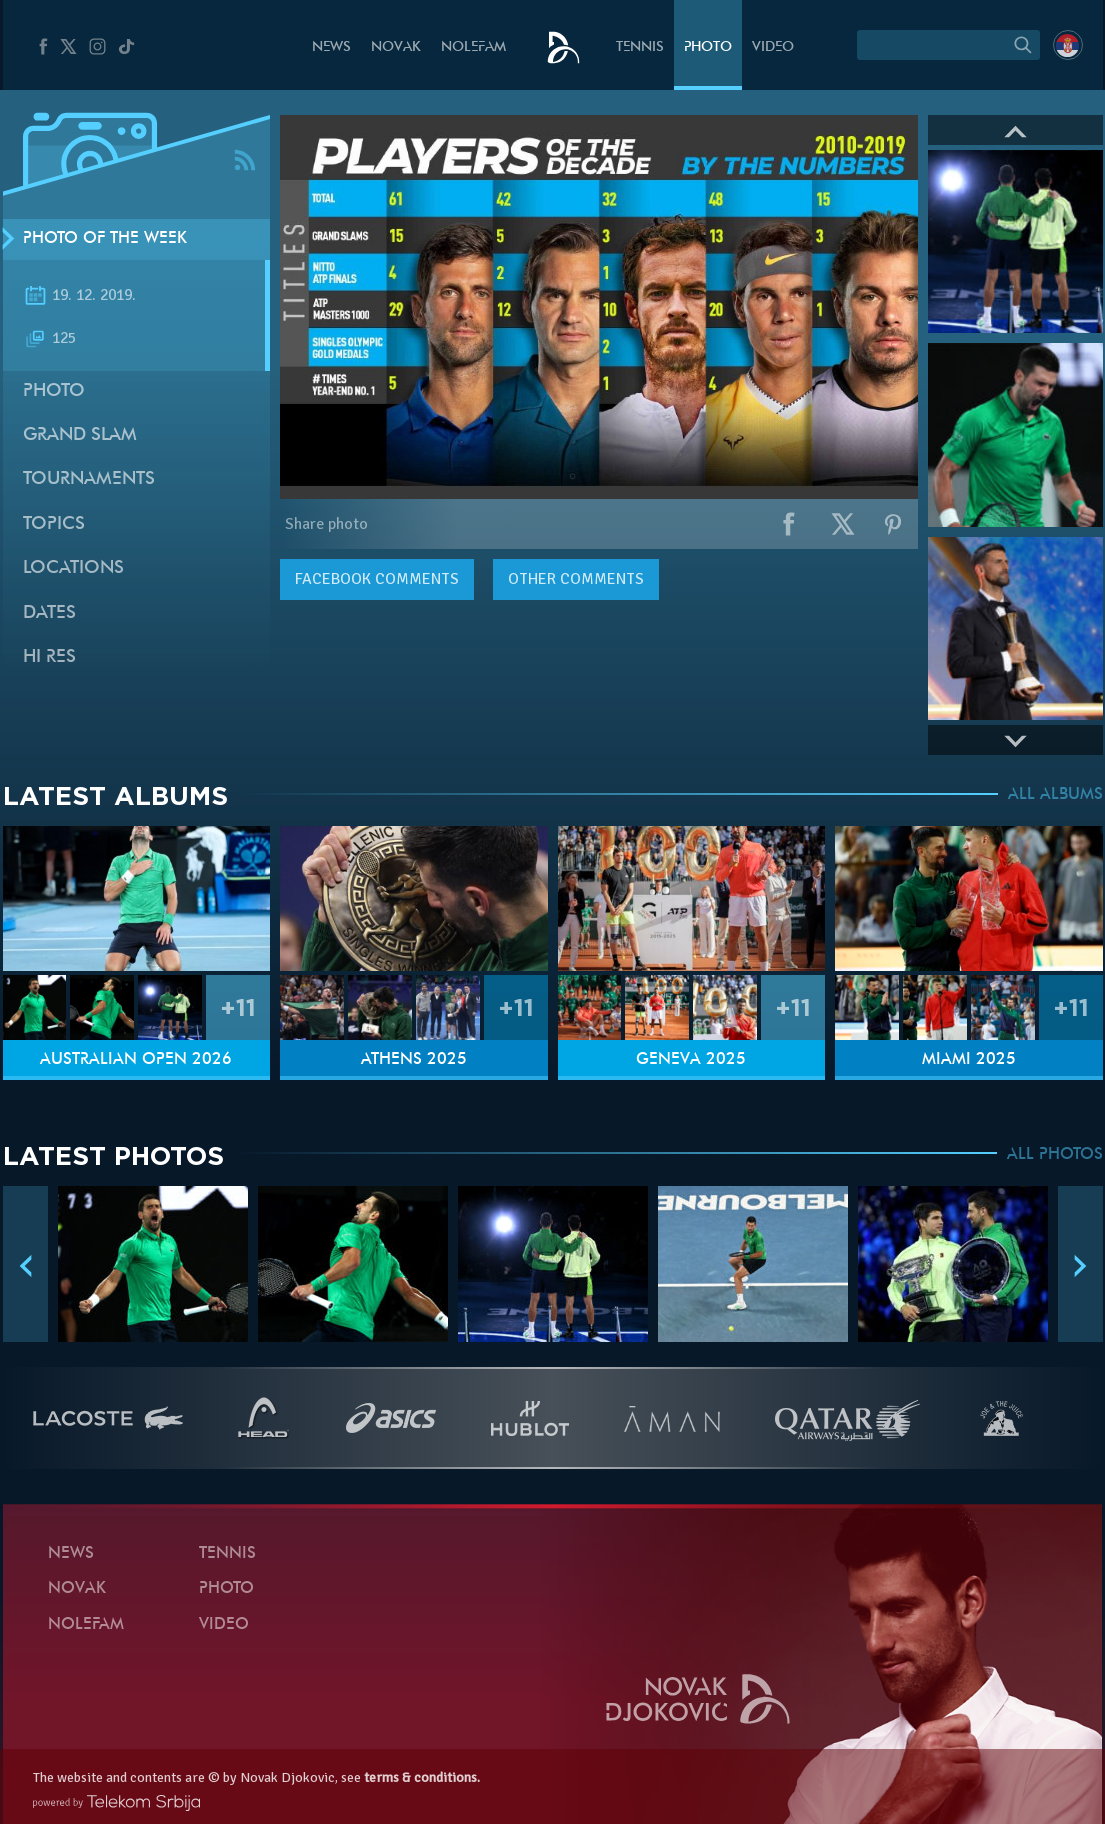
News (331, 47)
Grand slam (80, 435)
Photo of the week (105, 239)
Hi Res (49, 657)
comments (377, 579)
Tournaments (89, 479)
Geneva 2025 (691, 1060)
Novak (396, 47)
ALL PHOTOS (1055, 1155)
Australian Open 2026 (136, 1060)
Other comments (576, 579)
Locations (73, 568)
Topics (54, 524)
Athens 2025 (414, 1060)
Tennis (640, 47)
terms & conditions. (422, 1777)
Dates (49, 613)
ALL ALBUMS (1055, 795)
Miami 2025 (969, 1060)
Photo (708, 47)
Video (773, 47)
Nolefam (473, 47)
